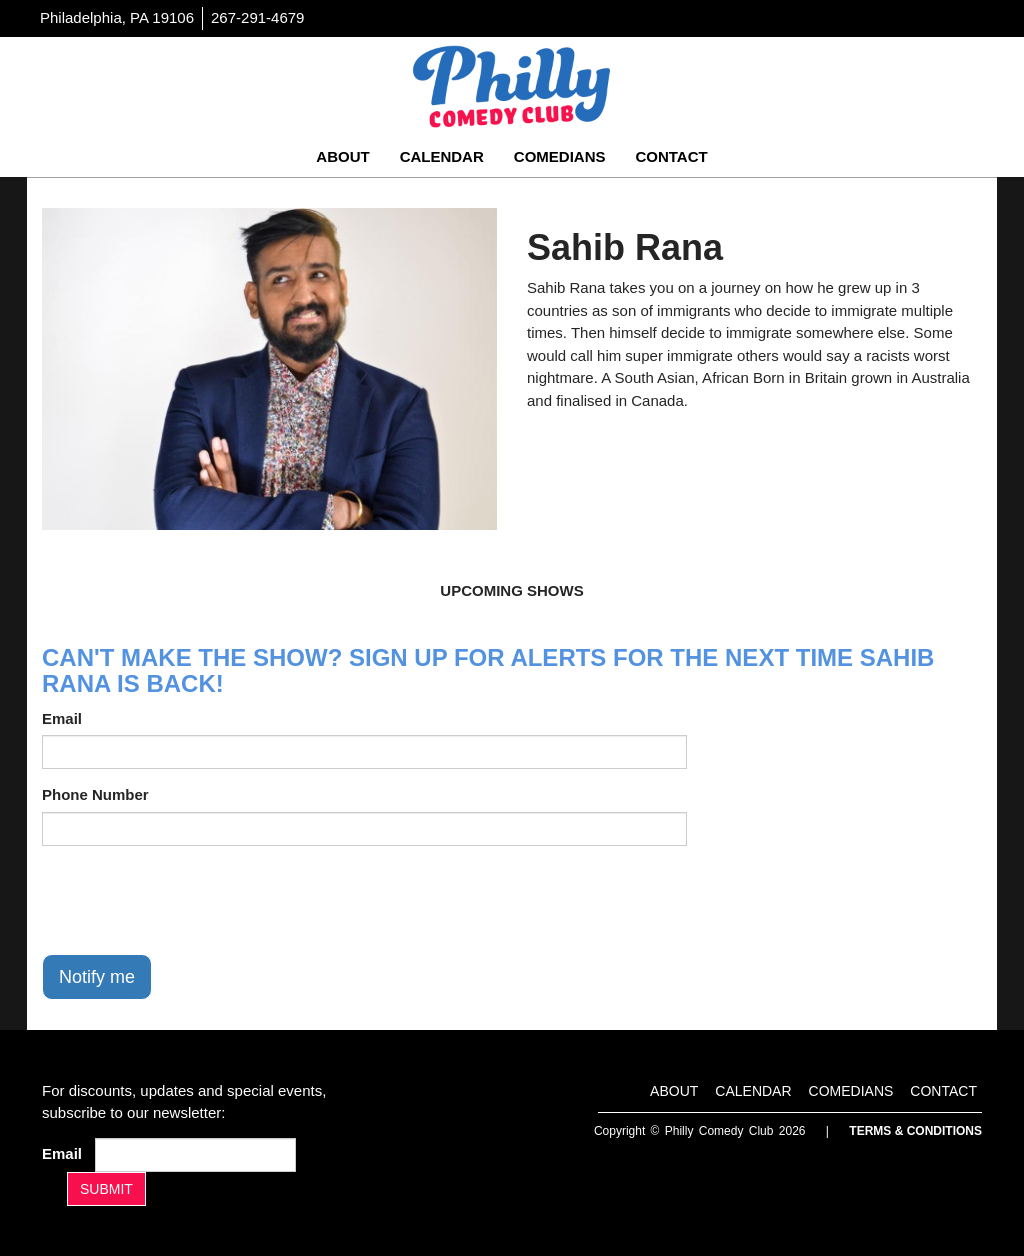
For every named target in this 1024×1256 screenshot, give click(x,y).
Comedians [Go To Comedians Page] (560, 156)
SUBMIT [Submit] (106, 1189)
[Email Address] (195, 1155)
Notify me (97, 977)
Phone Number (95, 794)
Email (62, 718)
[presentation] (194, 900)
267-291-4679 (257, 17)
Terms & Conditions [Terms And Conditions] (915, 1131)
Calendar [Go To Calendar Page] (442, 156)
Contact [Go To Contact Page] (671, 156)
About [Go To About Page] (342, 156)
